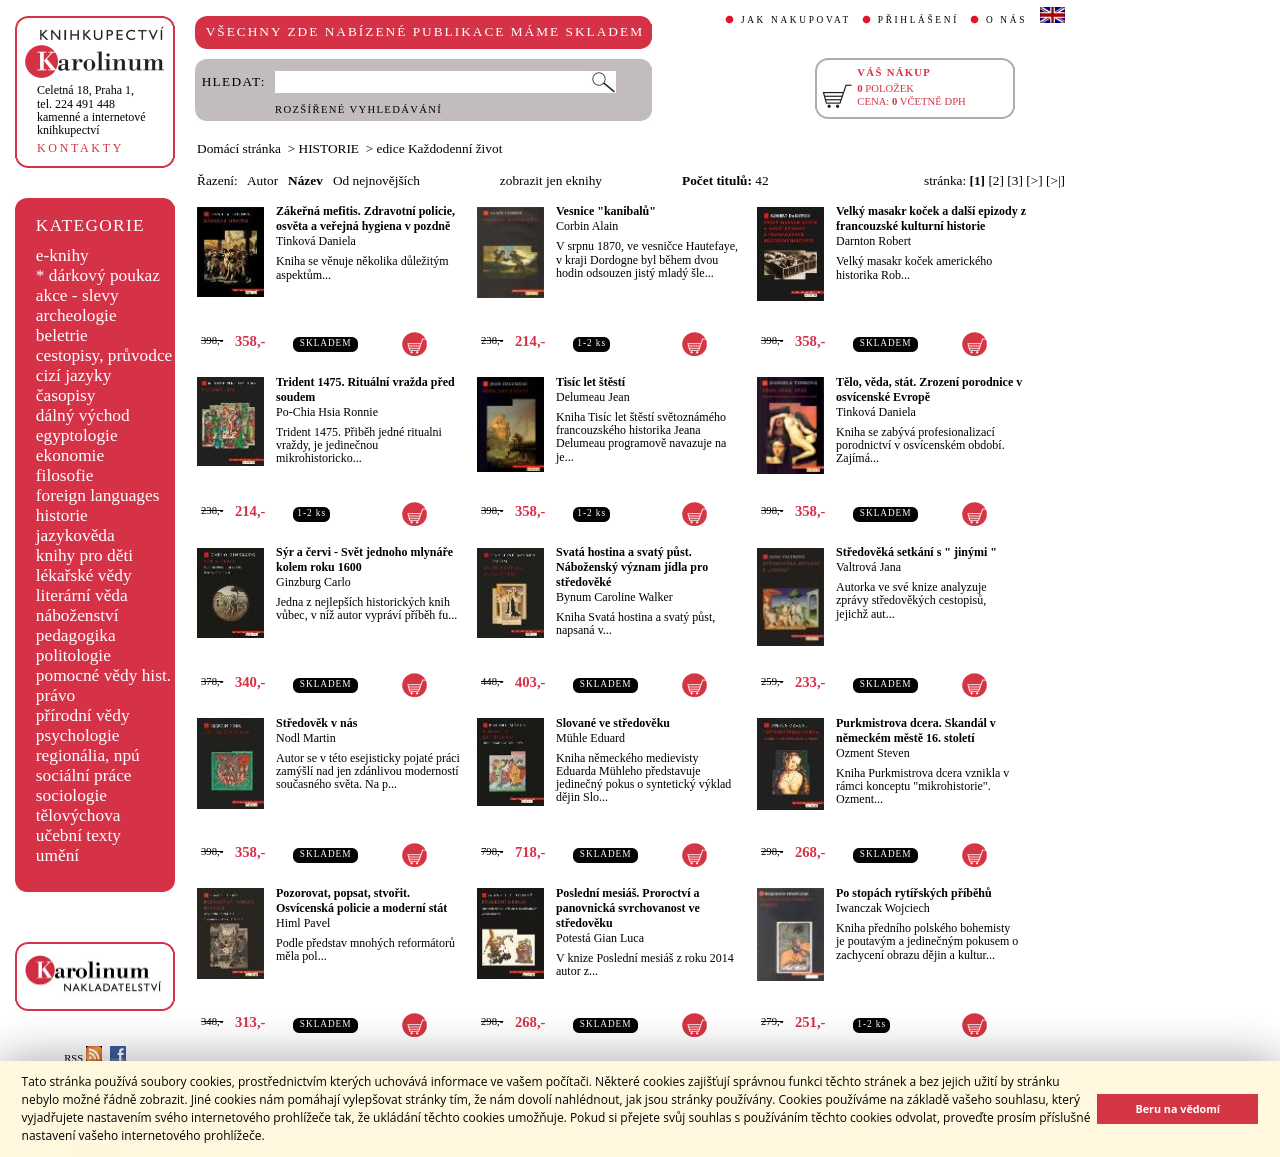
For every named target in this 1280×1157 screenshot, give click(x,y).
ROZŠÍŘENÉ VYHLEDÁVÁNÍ (358, 109)
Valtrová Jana (868, 567)
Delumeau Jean (593, 397)
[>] (1034, 180)
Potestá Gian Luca (600, 938)
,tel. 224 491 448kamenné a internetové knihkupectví (91, 110)
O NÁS (1006, 20)
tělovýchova (78, 815)
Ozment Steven (873, 753)
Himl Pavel (303, 923)
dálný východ (83, 415)
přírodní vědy (83, 715)
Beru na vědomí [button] (1177, 1108)
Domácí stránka (239, 148)
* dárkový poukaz (98, 275)
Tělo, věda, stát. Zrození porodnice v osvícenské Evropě (929, 389)
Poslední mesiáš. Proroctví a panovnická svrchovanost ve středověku (628, 908)
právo (55, 695)
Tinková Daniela (316, 241)
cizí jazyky (74, 375)
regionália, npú (88, 755)
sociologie (71, 795)
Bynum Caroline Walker (614, 597)
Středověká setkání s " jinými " (916, 552)
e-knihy (62, 255)
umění (57, 855)
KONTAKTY (80, 148)
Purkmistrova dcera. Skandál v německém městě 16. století (916, 730)
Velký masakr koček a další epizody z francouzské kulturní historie (931, 218)
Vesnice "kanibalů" (606, 211)
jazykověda (75, 535)
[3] (1015, 180)
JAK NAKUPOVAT (796, 20)
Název (305, 180)
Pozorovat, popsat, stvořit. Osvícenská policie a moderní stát (361, 900)
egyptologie (77, 435)
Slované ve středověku (613, 723)
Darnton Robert (873, 241)
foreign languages (98, 495)
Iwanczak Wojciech (883, 908)
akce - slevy (77, 295)
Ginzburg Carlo (313, 582)
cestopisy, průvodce (104, 355)
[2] (996, 180)
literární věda (82, 595)
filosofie (65, 475)
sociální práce (84, 775)
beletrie (62, 335)
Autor (262, 180)
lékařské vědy (84, 575)
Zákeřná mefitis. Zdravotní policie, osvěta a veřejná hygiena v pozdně (365, 218)
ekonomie (70, 455)
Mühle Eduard (590, 738)
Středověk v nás (316, 723)
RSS (83, 1058)
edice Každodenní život (440, 148)
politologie (73, 655)
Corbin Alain (587, 226)
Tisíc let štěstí (590, 382)
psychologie (78, 735)
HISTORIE (329, 148)
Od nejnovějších (376, 180)
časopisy (66, 395)
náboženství (77, 615)
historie (62, 515)
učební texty (78, 835)
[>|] (1055, 180)
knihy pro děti (84, 555)
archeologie (76, 315)
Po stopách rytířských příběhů (914, 893)
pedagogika (76, 635)
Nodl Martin (306, 738)
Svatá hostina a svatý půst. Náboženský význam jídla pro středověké (632, 567)
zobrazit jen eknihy (551, 180)
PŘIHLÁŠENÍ (918, 20)
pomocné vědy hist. (103, 675)
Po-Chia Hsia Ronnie (327, 412)
